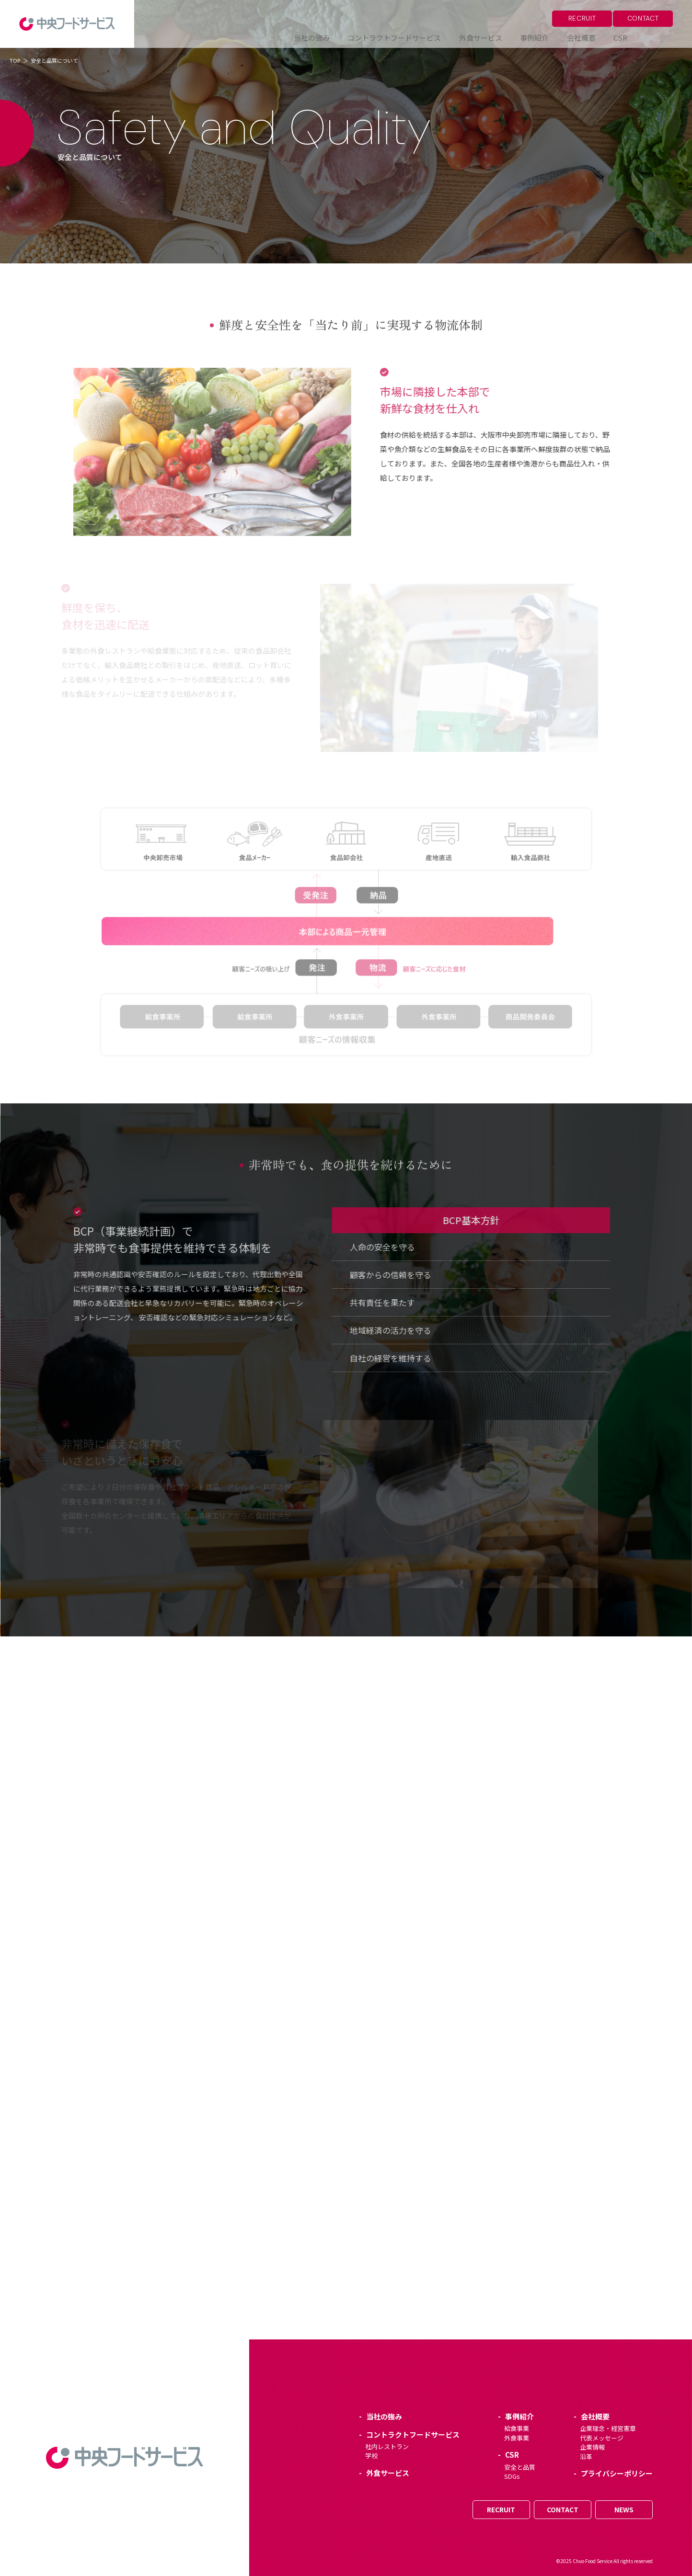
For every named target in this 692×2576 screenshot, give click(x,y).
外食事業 (516, 2437)
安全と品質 (519, 2467)
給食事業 (516, 2428)
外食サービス (387, 2473)
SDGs (512, 2476)
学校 (371, 2455)
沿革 (586, 2456)
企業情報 (592, 2446)
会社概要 (595, 2416)
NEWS (624, 2509)
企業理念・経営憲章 (608, 2428)
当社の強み (384, 2416)
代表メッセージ (601, 2437)
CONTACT (643, 18)
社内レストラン (387, 2446)
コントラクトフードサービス (413, 2434)
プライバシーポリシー (617, 2473)
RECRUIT (582, 18)
